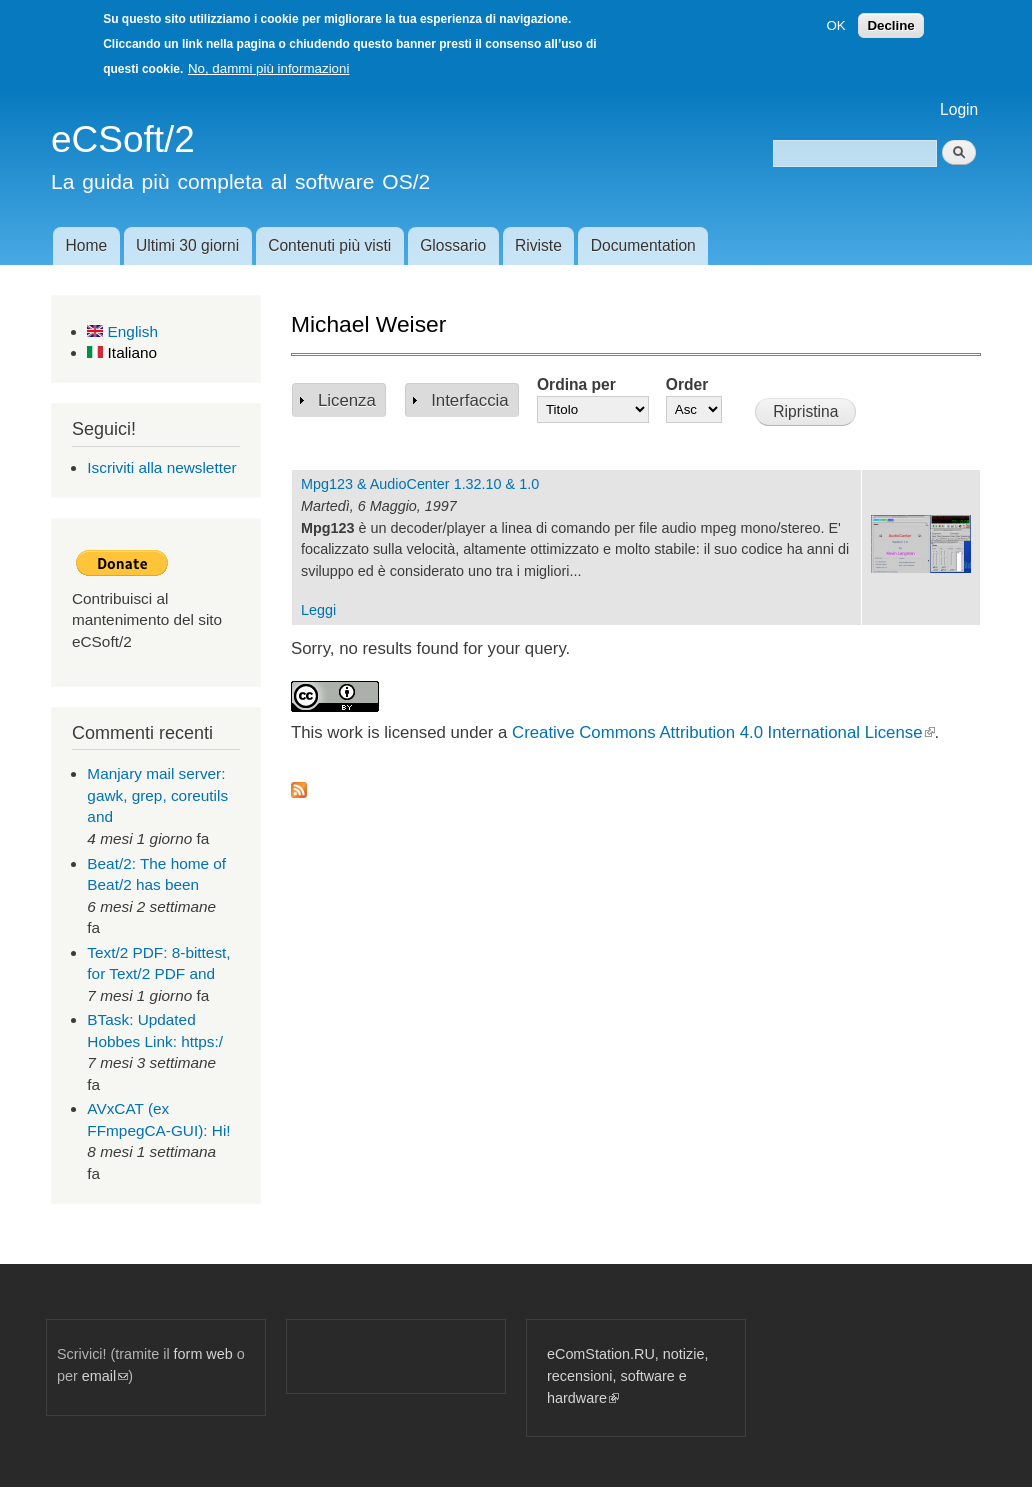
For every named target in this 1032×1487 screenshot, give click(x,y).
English (122, 331)
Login (959, 109)
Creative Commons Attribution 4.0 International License (723, 732)
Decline (890, 25)
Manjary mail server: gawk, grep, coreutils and (157, 795)
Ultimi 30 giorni (187, 245)
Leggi (318, 610)
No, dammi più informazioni (268, 68)
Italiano (122, 352)
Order (687, 384)
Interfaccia (469, 400)
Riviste (538, 245)
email (105, 1376)
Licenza (347, 400)
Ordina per (576, 384)
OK (835, 25)
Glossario (453, 245)
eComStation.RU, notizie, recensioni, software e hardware (627, 1375)
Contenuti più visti (329, 245)
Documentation (643, 245)
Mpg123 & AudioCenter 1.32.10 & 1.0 (420, 484)
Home (86, 245)
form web (203, 1354)
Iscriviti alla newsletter (161, 467)
